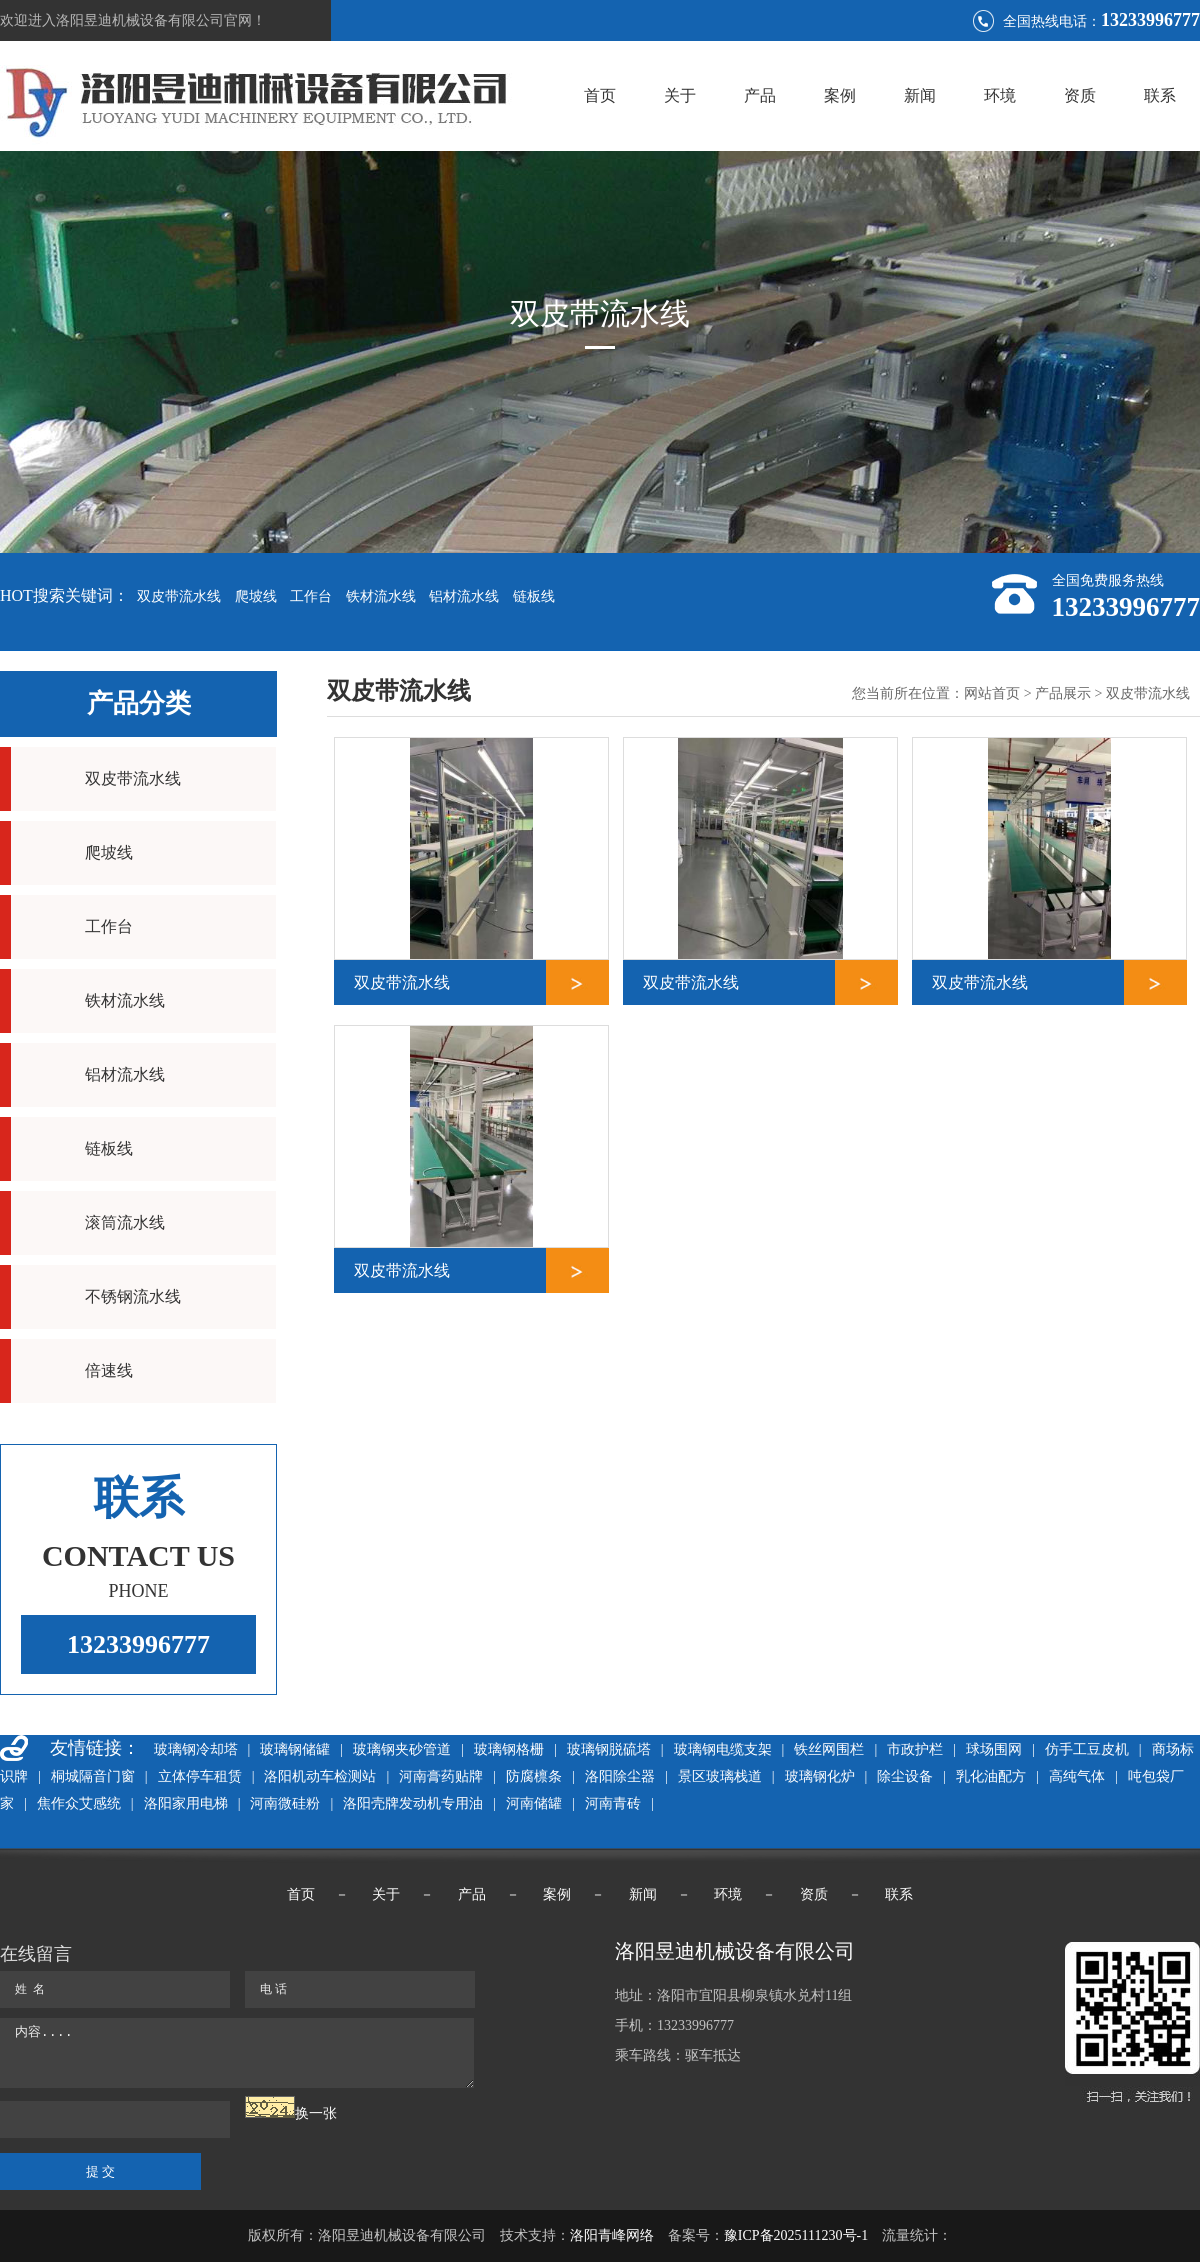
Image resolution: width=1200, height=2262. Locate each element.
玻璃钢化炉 (820, 1776)
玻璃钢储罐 (295, 1749)
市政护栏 (915, 1749)
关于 (680, 95)
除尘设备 (905, 1776)
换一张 (316, 2113)
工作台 (311, 596)
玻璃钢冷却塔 (196, 1749)
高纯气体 (1077, 1776)
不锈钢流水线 (133, 1296)
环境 (1000, 95)
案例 (840, 95)
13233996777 (138, 1644)
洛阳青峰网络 (612, 2235)
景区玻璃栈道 (720, 1776)
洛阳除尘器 (620, 1776)
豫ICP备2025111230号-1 (796, 2235)
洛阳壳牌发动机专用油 (413, 1803)
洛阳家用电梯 (186, 1803)
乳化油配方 (991, 1776)
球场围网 (994, 1749)
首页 (600, 95)
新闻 (920, 95)
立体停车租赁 (200, 1776)
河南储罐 (534, 1803)
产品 (760, 95)
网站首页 (992, 693)
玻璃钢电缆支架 (723, 1749)
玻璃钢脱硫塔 (609, 1749)
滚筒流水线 (125, 1222)
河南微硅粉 (285, 1803)
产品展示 (1063, 693)
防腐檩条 (534, 1776)
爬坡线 (256, 596)
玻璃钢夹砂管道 (402, 1749)
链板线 (534, 596)
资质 (1080, 95)
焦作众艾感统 (79, 1803)
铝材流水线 (464, 596)
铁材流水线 (381, 596)
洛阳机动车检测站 (320, 1776)
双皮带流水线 (179, 596)
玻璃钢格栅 (509, 1749)
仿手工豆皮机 (1087, 1749)
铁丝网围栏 (829, 1749)
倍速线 (109, 1370)
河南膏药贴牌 (441, 1776)
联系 (1160, 95)
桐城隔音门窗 (93, 1776)
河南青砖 (613, 1803)
